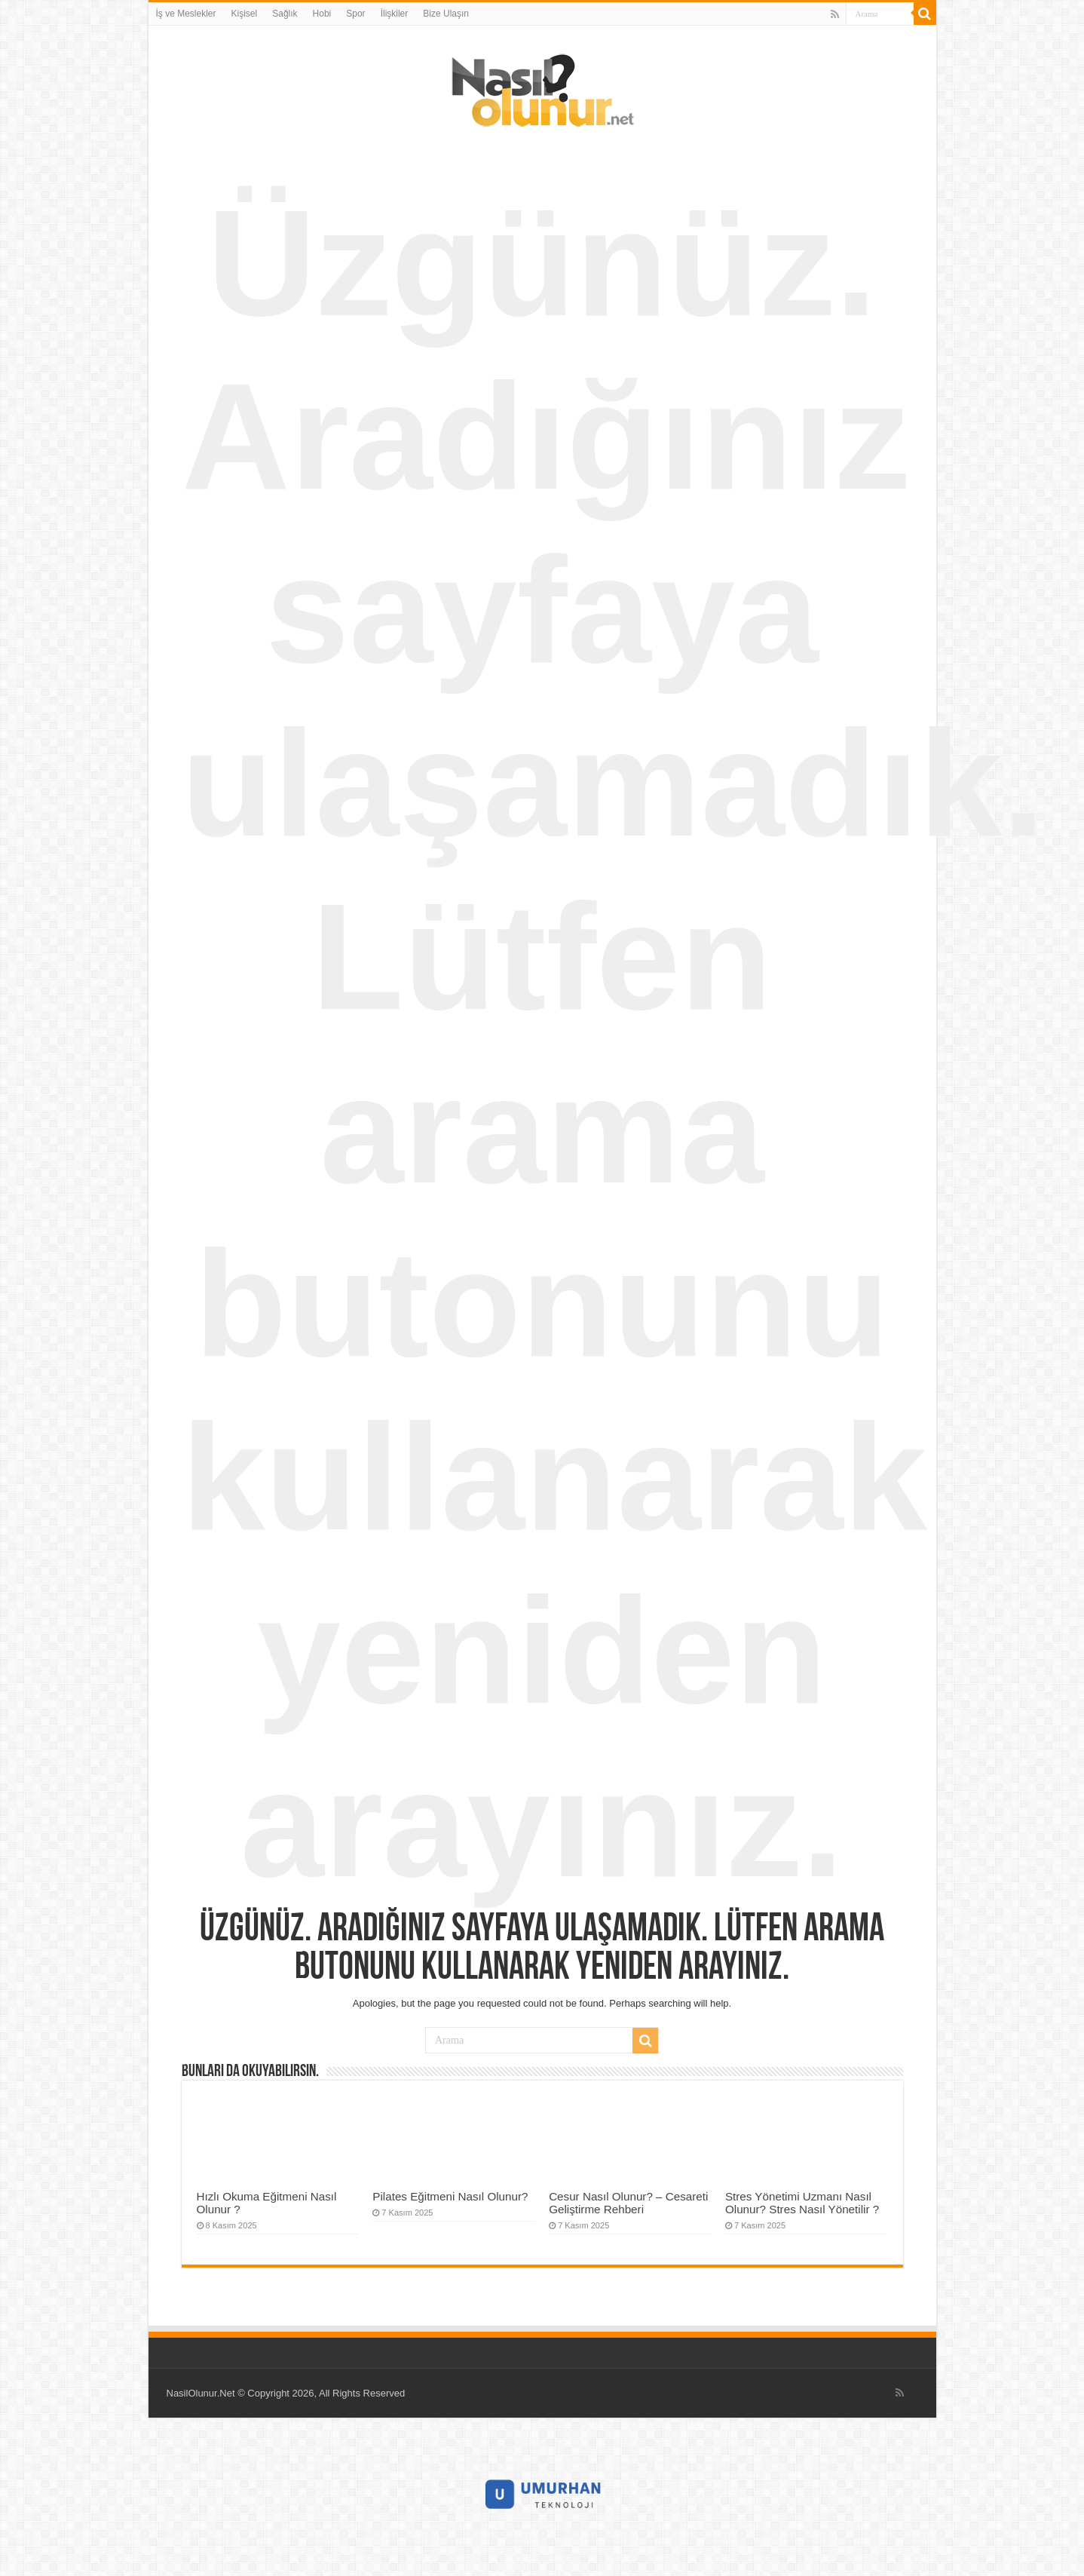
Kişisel (244, 13)
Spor (355, 13)
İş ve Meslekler (186, 13)
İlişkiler (395, 13)
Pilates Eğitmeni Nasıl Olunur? (450, 2196)
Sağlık (284, 13)
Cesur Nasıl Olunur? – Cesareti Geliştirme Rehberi (628, 2203)
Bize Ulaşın (446, 13)
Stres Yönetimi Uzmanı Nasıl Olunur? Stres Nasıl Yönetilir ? (802, 2203)
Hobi (322, 13)
